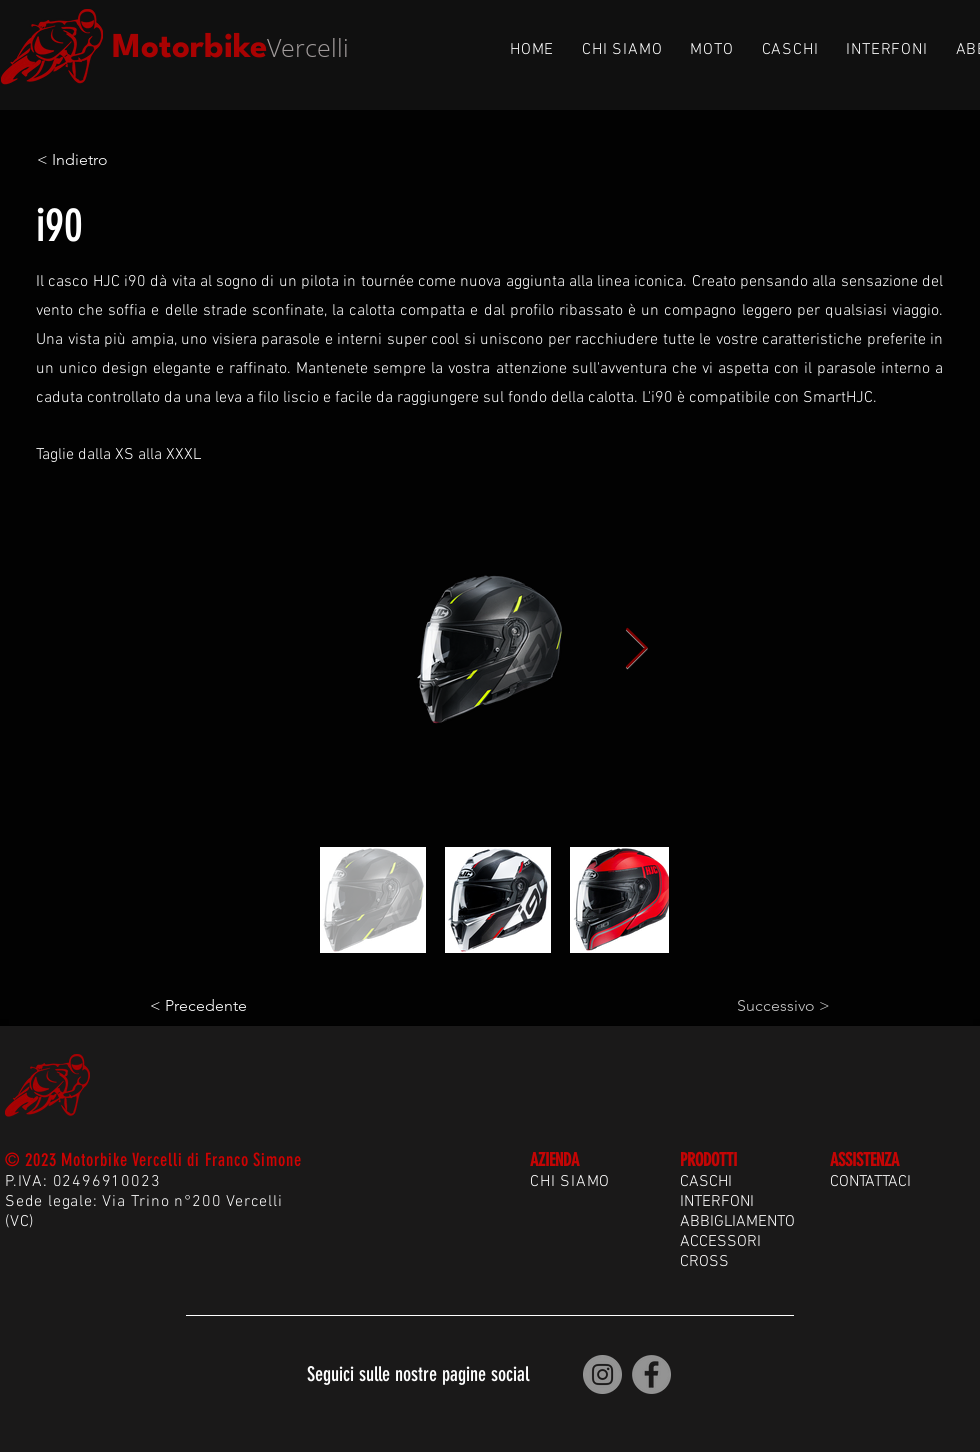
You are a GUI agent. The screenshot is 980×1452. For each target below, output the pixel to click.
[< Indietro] (103, 160)
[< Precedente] (216, 1006)
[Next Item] (636, 649)
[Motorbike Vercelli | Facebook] (651, 1374)
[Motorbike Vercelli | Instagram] (602, 1374)
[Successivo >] (780, 1006)
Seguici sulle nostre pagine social (418, 1374)
